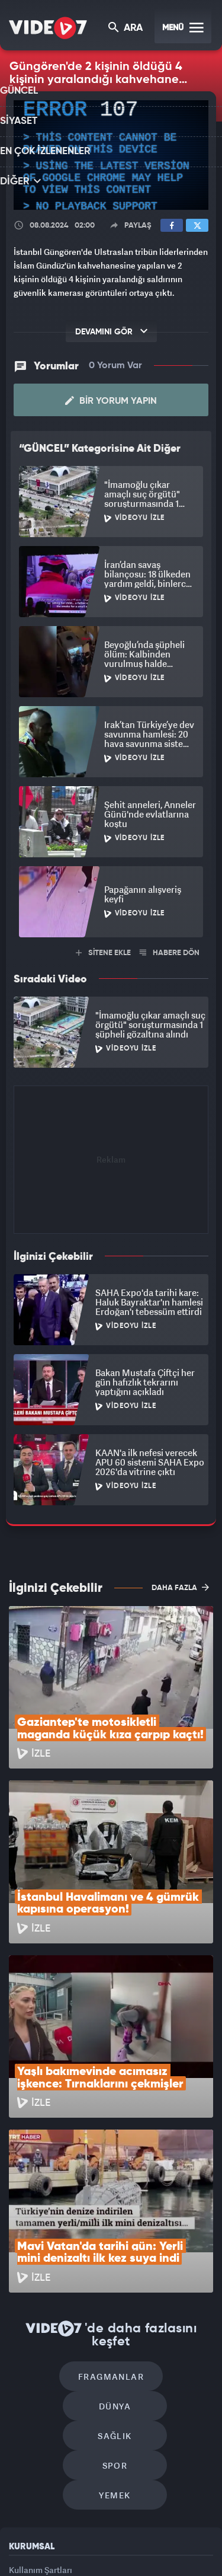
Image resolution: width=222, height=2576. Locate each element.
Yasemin (150, 2557)
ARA (126, 29)
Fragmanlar (61, 2217)
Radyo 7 (90, 2532)
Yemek (115, 2288)
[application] (111, 155)
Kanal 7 (48, 2532)
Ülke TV (168, 2532)
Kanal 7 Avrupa (130, 2532)
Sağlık (64, 2253)
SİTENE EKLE (103, 953)
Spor (165, 2253)
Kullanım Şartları (40, 2363)
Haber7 (84, 2557)
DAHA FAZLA (180, 1587)
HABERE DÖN (170, 953)
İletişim (23, 2417)
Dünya (162, 2217)
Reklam (23, 2390)
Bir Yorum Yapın (111, 401)
